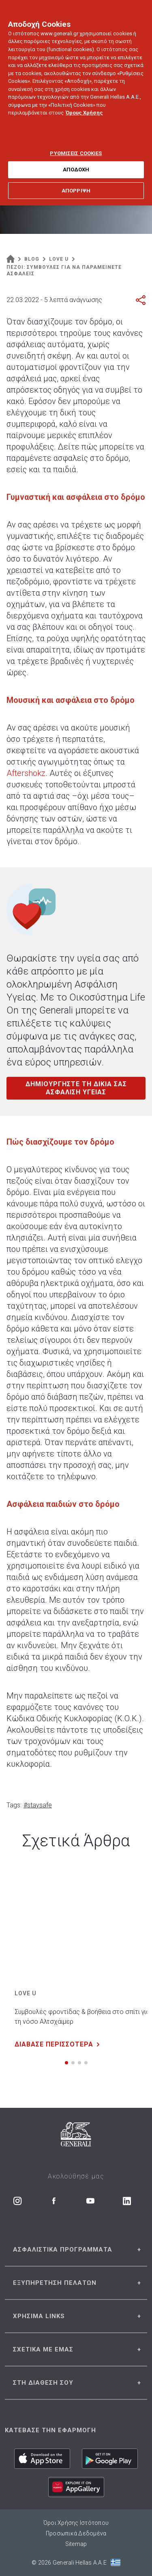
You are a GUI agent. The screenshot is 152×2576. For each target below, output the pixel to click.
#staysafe (38, 1805)
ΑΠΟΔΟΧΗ (76, 160)
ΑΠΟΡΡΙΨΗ (76, 180)
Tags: (13, 1805)
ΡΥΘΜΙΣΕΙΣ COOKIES (76, 143)
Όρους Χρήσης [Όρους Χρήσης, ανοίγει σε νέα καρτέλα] (84, 103)
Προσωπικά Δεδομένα (76, 2533)
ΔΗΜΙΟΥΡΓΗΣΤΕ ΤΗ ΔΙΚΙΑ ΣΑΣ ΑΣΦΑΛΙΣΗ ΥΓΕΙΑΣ (76, 1088)
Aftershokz (25, 773)
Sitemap (76, 2544)
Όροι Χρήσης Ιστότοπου (76, 2523)
